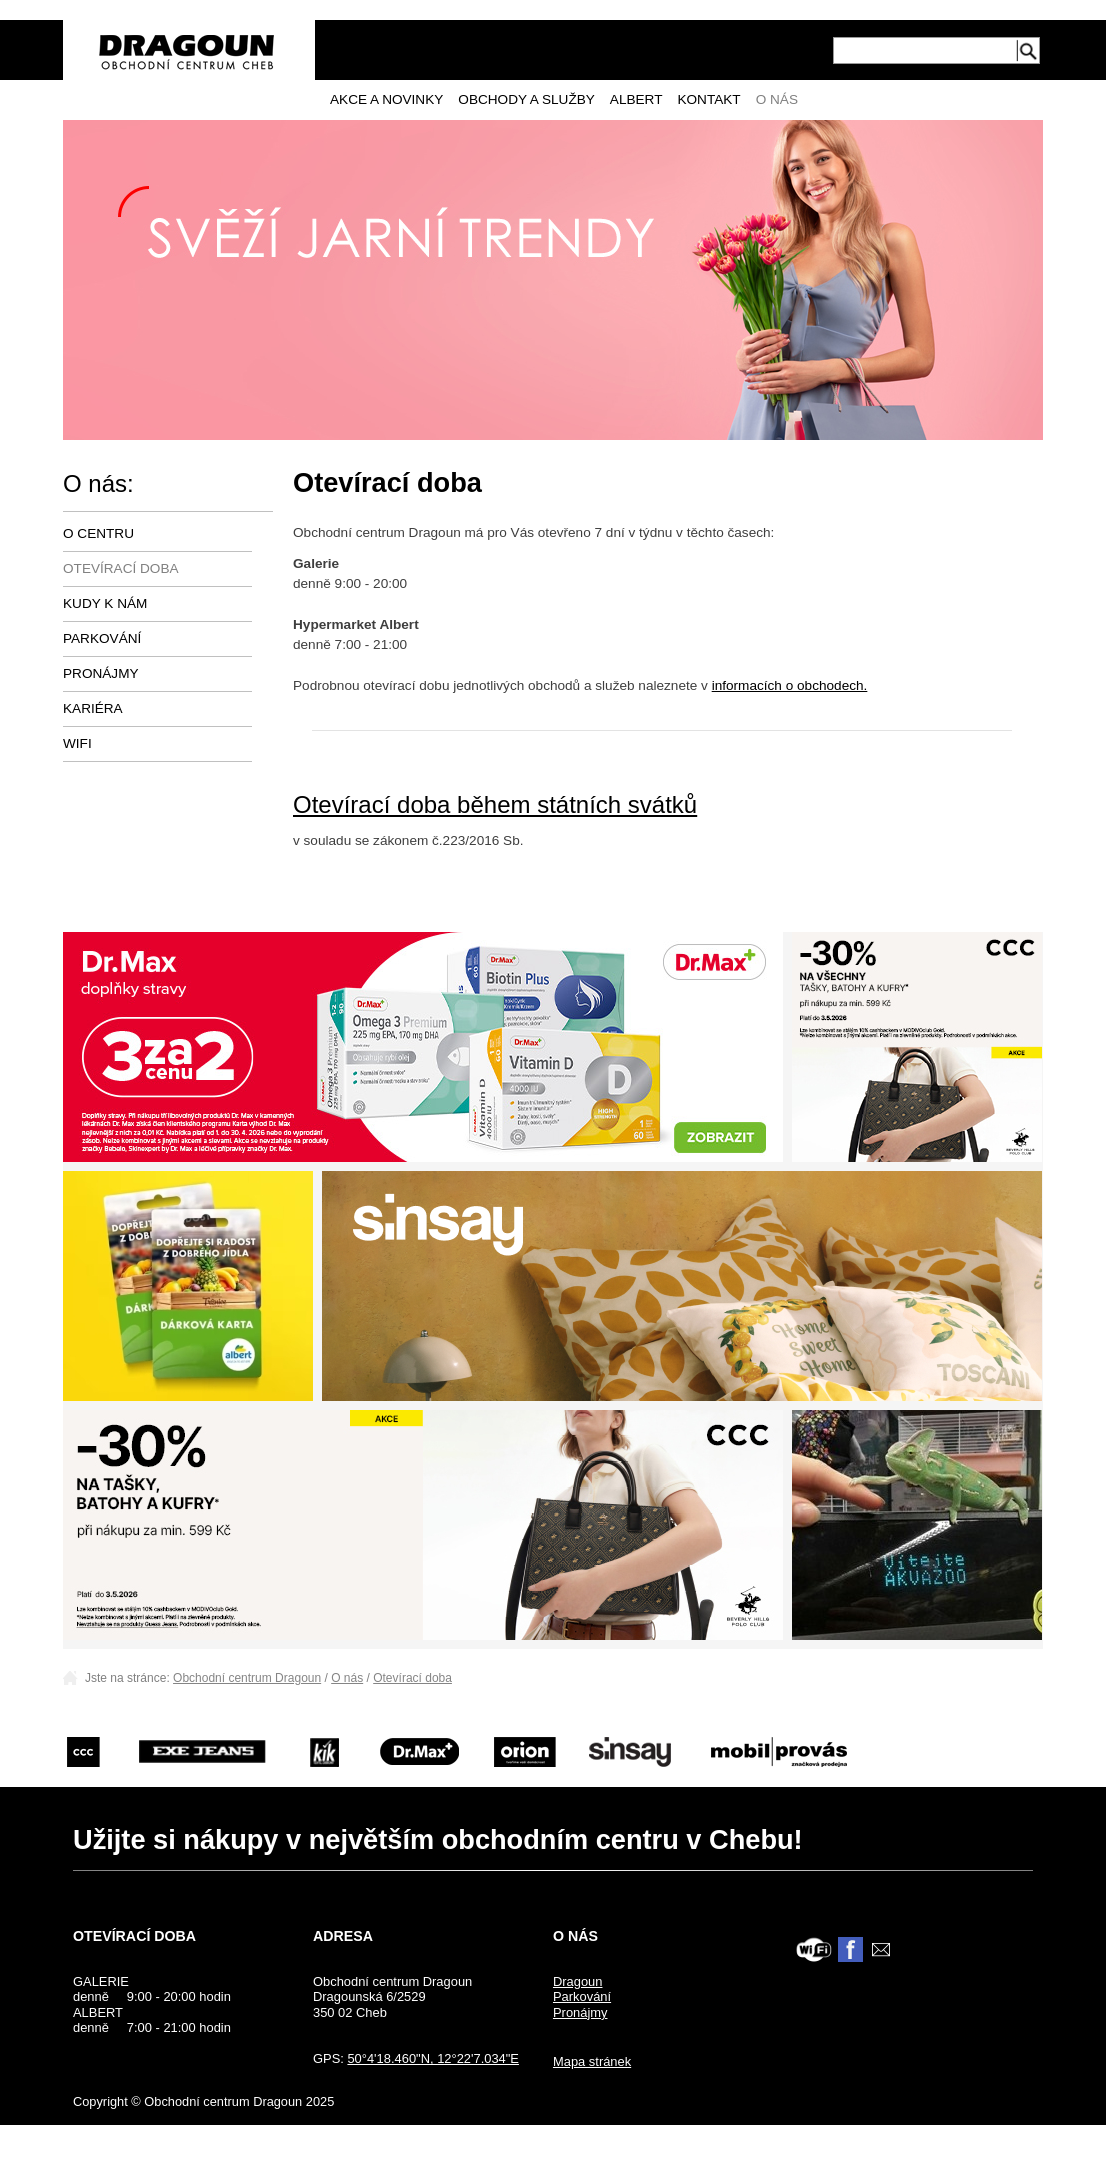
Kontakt (708, 99)
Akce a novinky (386, 99)
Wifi (77, 743)
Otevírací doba (121, 568)
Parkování (102, 638)
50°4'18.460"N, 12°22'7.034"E (433, 2058)
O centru (98, 533)
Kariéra (93, 708)
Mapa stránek (592, 2061)
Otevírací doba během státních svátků (495, 804)
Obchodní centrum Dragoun (247, 1678)
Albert (636, 99)
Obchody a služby (526, 99)
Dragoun (578, 1981)
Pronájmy (101, 673)
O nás (777, 99)
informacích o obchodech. (790, 685)
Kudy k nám (105, 603)
